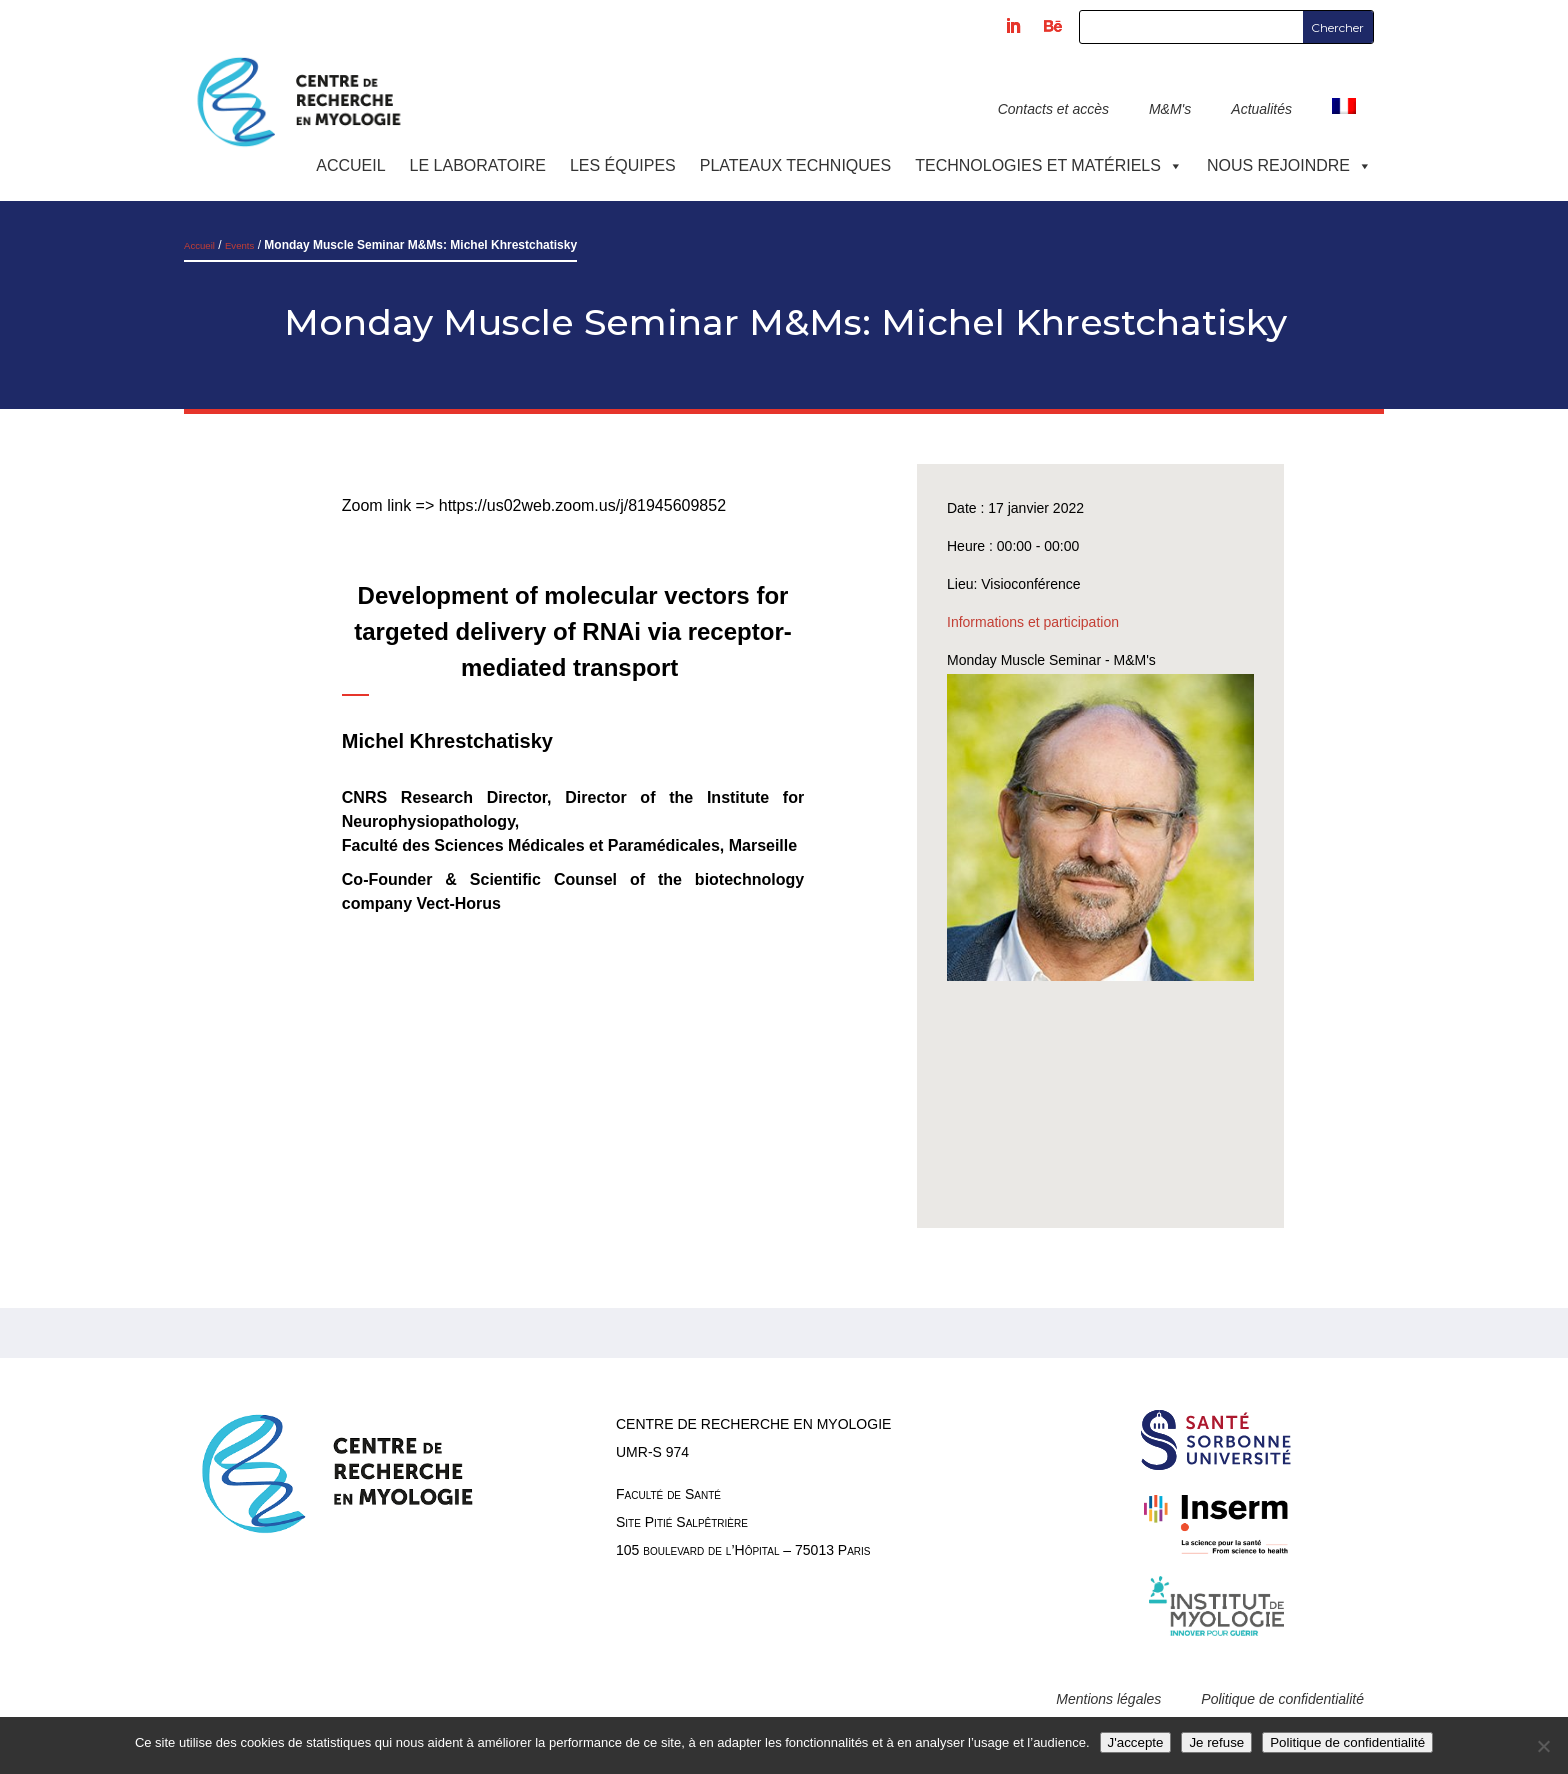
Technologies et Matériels (1049, 165)
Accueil (350, 165)
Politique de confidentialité (1282, 1699)
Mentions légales (1108, 1699)
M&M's (1170, 109)
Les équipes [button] (623, 165)
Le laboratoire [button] (478, 165)
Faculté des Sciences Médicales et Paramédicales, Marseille (572, 845)
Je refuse (1216, 1742)
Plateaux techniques (795, 165)
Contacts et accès (1053, 109)
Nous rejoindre (1289, 165)
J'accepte (1136, 1742)
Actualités (1261, 109)
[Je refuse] (1543, 1746)
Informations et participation (1033, 622)
